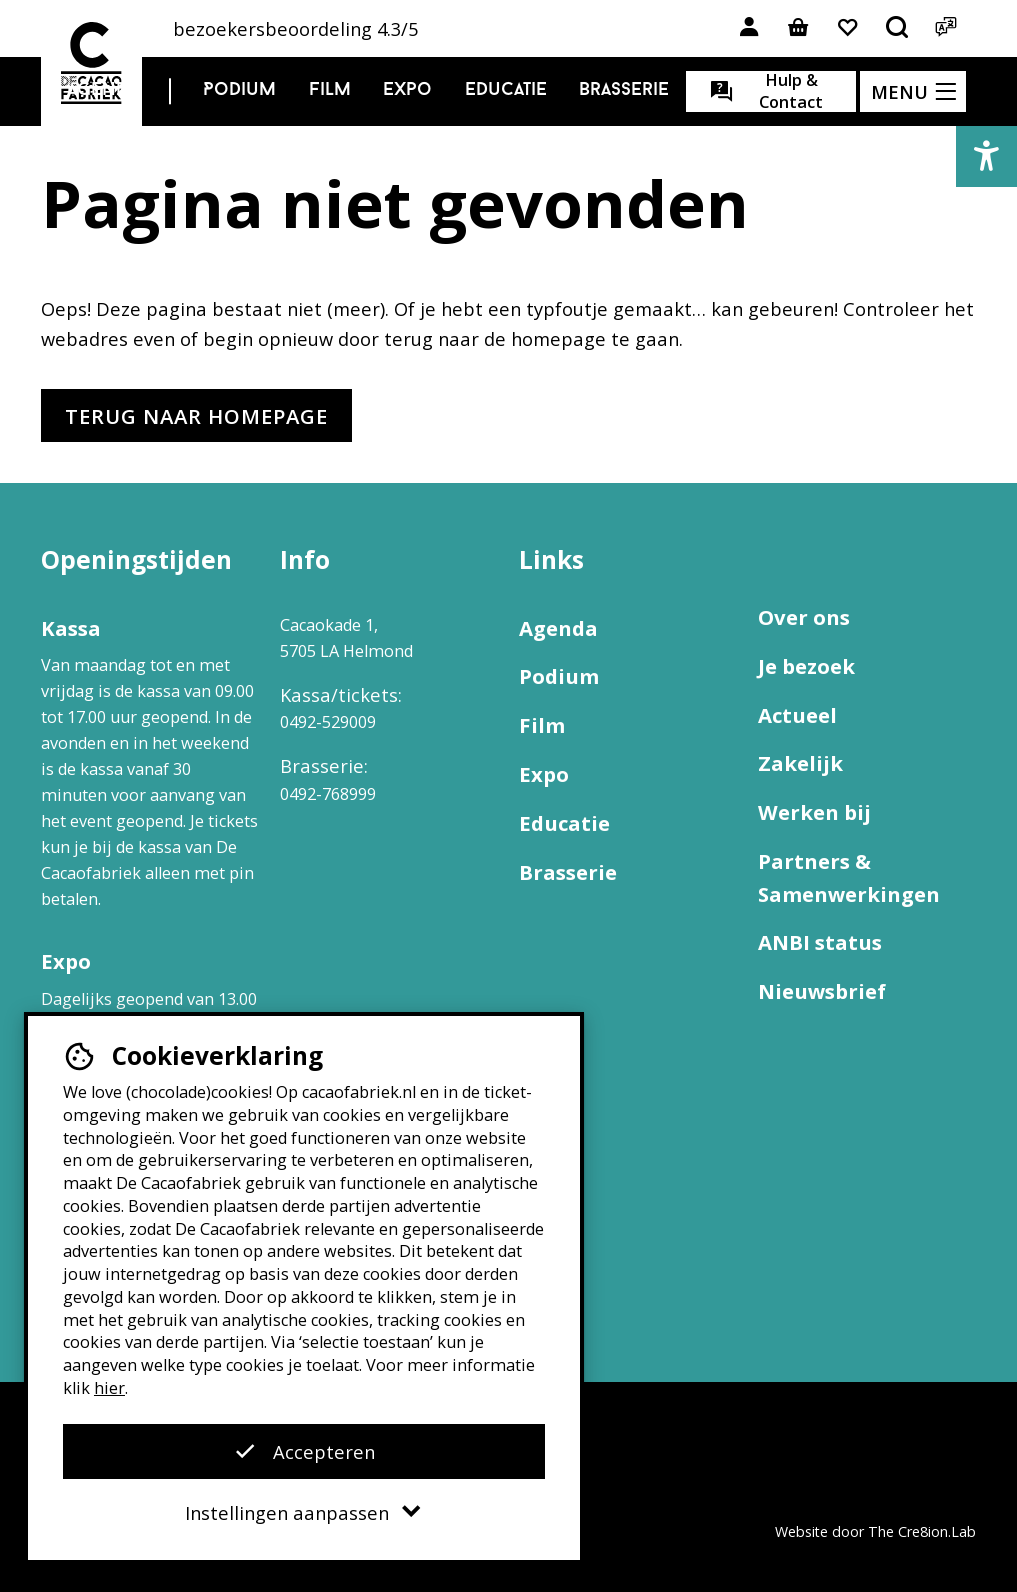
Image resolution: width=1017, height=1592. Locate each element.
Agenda (102, 90)
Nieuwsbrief (822, 991)
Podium (239, 90)
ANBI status (820, 942)
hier (109, 1388)
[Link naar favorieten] (847, 28)
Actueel (797, 715)
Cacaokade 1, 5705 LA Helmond (346, 638)
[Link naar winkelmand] (798, 28)
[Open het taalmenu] (946, 28)
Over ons (804, 617)
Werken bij (814, 812)
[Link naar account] (749, 28)
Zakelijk (800, 763)
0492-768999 (328, 794)
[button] (986, 156)
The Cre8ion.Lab (922, 1531)
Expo (407, 90)
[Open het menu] (913, 91)
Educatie (506, 90)
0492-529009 (328, 722)
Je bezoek (806, 666)
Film (330, 90)
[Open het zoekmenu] (897, 28)
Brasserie (624, 90)
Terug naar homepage (196, 416)
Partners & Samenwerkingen (849, 877)
